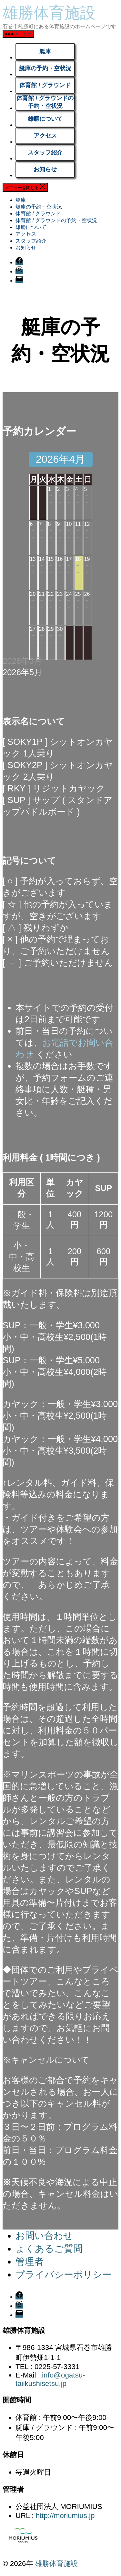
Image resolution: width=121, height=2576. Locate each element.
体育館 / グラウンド (45, 85)
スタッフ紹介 (45, 152)
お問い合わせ (44, 2235)
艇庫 (45, 51)
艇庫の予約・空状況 (45, 68)
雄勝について (45, 119)
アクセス (45, 135)
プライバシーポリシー (63, 2274)
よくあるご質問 (49, 2248)
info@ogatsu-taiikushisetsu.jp (50, 2379)
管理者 (29, 2261)
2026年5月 (22, 672)
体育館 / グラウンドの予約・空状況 (45, 102)
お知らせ (45, 169)
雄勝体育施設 (49, 12)
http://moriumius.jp (65, 2516)
